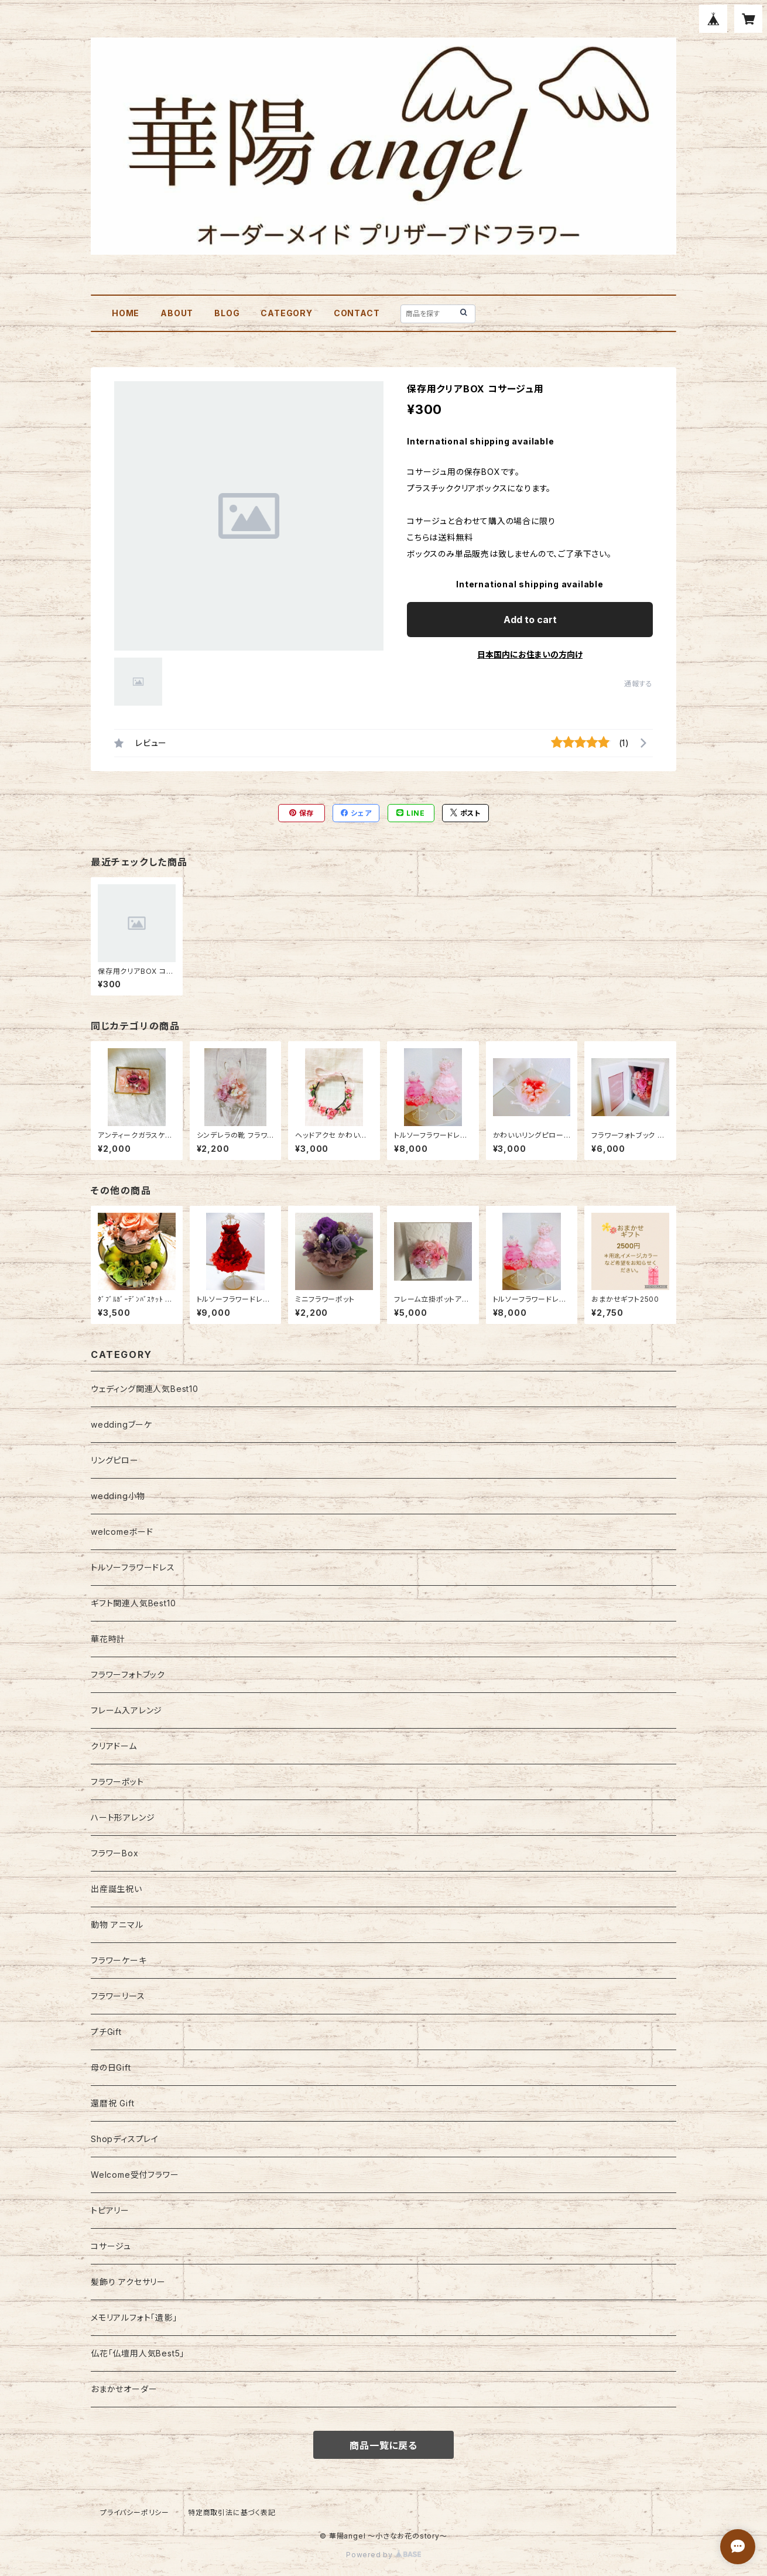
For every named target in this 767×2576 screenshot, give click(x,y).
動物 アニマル (117, 1925)
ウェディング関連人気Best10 (144, 1389)
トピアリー (110, 2210)
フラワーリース (118, 1996)
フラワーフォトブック (128, 1674)
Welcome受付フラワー (135, 2175)
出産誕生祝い (116, 1889)
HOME (125, 313)
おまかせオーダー (124, 2389)
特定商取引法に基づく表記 (232, 2512)
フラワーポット (117, 1782)
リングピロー (115, 1460)
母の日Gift (111, 2067)
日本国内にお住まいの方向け (530, 654)
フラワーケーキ (119, 1960)
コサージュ (111, 2246)
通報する (638, 683)
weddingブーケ (121, 1424)
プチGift (106, 2032)
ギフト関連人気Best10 (133, 1603)
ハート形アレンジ (123, 1817)
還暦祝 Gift (112, 2103)
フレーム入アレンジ (126, 1710)
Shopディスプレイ (125, 2139)
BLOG (226, 313)
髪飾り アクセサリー (128, 2282)
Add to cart (530, 619)
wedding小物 (118, 1496)
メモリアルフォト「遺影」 (134, 2317)
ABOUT (176, 313)
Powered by (383, 2554)
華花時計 (108, 1639)
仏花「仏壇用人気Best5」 (137, 2353)
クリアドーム (114, 1746)
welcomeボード (122, 1532)
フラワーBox (115, 1853)
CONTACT (357, 313)
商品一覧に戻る (383, 2445)
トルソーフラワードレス (133, 1567)
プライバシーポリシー (134, 2512)
